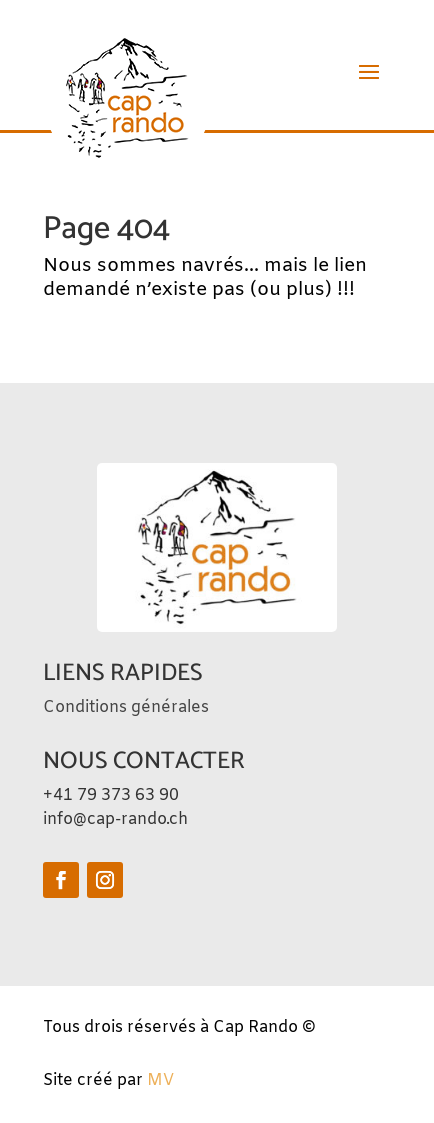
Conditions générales (126, 707)
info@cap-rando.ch (115, 819)
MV (160, 1080)
